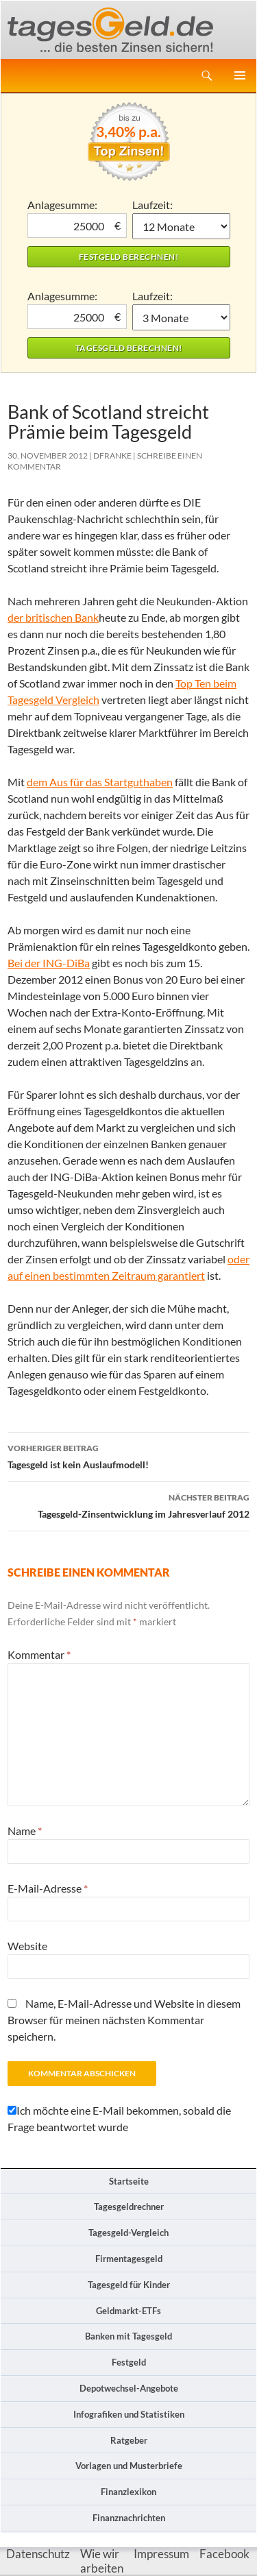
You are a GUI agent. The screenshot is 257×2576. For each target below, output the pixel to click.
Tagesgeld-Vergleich (128, 2232)
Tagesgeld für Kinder (129, 2284)
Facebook (224, 2554)
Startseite (129, 2181)
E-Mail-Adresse (48, 1888)
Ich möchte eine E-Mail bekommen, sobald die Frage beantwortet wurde (119, 2118)
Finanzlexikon (128, 2491)
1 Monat (181, 226)
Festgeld (129, 2362)
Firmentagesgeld (128, 2258)
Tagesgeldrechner (129, 2206)
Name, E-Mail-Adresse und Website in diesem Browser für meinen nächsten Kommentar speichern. (124, 2020)
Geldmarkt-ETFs (128, 2310)
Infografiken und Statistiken (128, 2414)
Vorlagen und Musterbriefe (128, 2465)
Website (27, 1945)
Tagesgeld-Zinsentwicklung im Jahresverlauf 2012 (128, 1505)
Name (25, 1830)
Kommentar (39, 1654)
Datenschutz (38, 2554)
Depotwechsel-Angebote (128, 2388)
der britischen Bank (53, 617)
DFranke (112, 455)
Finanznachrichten (129, 2517)
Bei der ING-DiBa (49, 962)
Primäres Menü (239, 75)
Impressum (161, 2554)
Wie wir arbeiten (101, 2561)
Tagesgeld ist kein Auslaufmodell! (128, 1455)
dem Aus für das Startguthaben (100, 781)
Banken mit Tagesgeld (128, 2336)
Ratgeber (128, 2440)
